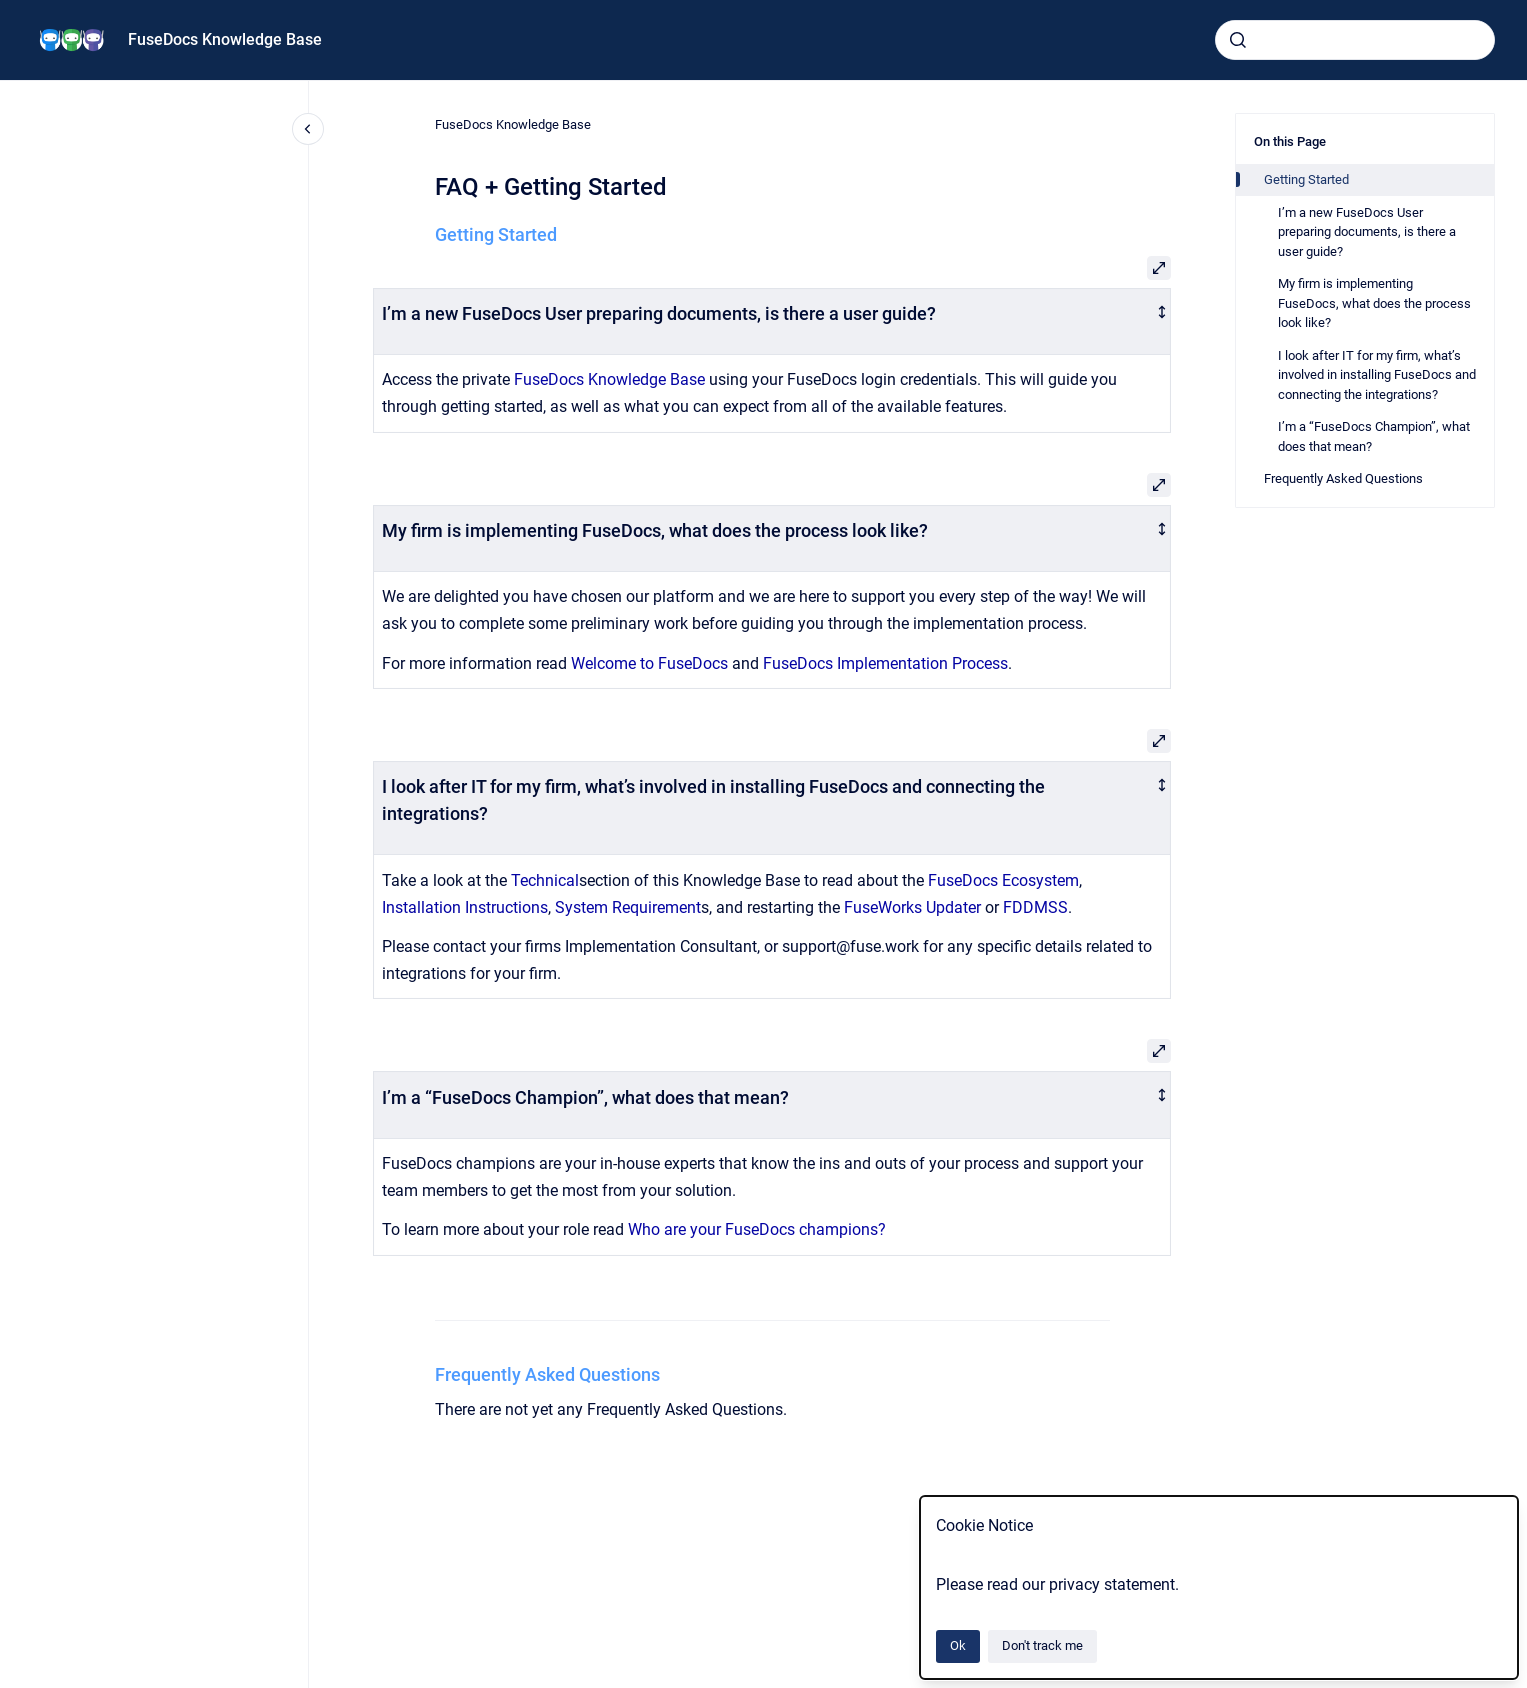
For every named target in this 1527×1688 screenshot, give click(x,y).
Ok (958, 1645)
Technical (545, 880)
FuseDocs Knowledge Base (225, 39)
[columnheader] (772, 321)
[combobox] (1355, 40)
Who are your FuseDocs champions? (757, 1229)
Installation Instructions (465, 907)
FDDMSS (1035, 907)
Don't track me (1042, 1645)
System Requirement (628, 907)
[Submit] (1238, 40)
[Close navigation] (308, 129)
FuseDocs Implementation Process (885, 663)
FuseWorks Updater (912, 907)
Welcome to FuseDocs (649, 663)
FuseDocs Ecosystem (1003, 880)
